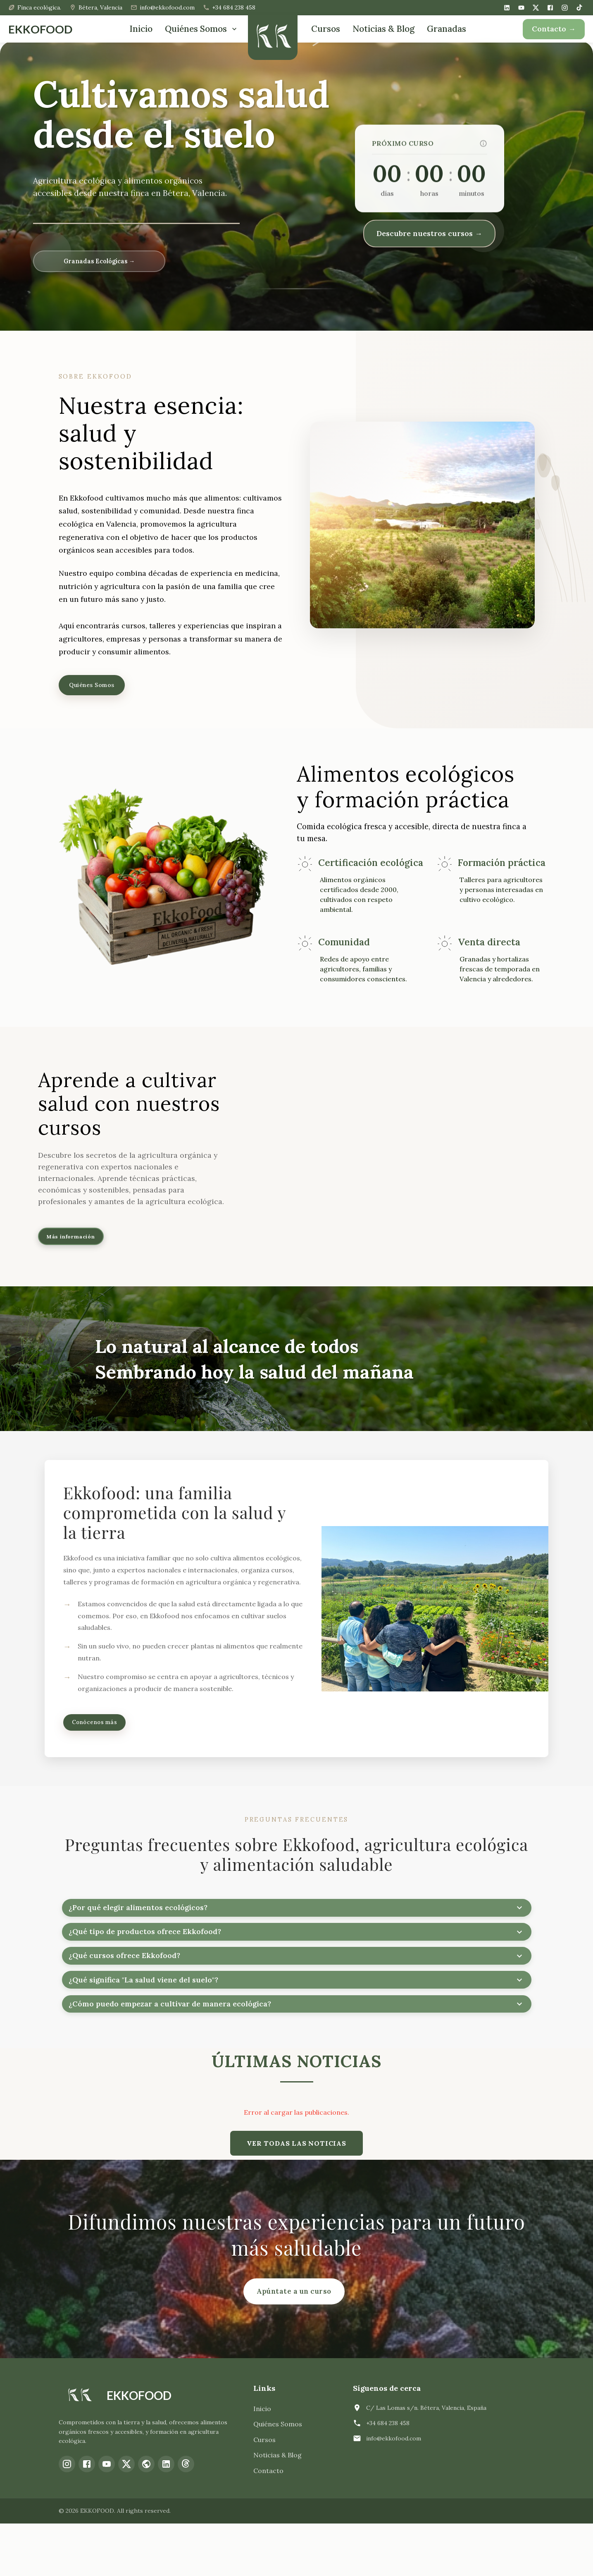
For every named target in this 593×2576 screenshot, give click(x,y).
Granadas (446, 28)
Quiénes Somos (201, 28)
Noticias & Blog (383, 28)
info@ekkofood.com (393, 2491)
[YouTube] (521, 7)
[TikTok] (579, 7)
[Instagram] (565, 7)
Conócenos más (103, 1738)
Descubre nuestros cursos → (429, 233)
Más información (81, 1246)
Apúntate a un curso (294, 2344)
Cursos (325, 28)
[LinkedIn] (507, 7)
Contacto (268, 2523)
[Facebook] (550, 7)
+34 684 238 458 (388, 2475)
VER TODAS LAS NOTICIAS (296, 2196)
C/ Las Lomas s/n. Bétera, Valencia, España (426, 2460)
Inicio (140, 28)
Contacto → (554, 28)
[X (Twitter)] (536, 7)
